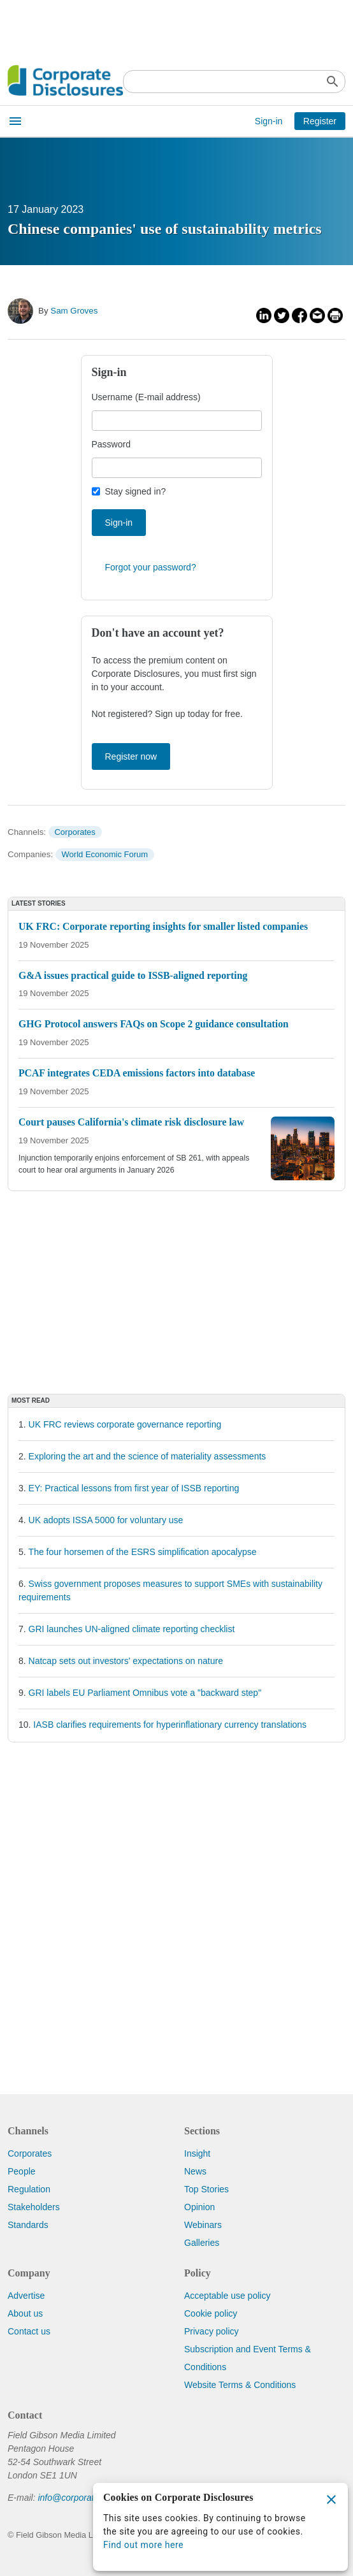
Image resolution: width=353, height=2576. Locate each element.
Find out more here (143, 2545)
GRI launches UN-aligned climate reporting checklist (132, 1629)
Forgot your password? (150, 567)
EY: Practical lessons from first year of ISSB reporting (134, 1488)
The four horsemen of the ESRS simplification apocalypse (143, 1552)
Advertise (26, 2295)
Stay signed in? (135, 491)
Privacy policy (211, 2331)
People (22, 2171)
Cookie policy (210, 2313)
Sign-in (269, 121)
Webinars (203, 2225)
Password (111, 444)
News (195, 2171)
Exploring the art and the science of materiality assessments (147, 1456)
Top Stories (206, 2189)
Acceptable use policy (227, 2295)
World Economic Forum (105, 854)
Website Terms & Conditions (240, 2385)
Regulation (29, 2189)
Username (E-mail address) (146, 397)
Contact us (29, 2331)
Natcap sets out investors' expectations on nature (126, 1661)
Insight (197, 2153)
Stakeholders (34, 2207)
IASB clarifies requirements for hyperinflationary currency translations (169, 1724)
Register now (131, 756)
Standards (28, 2225)
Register (319, 121)
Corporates (74, 832)
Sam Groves (73, 310)
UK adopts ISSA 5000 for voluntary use (106, 1520)
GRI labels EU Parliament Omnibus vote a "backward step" (145, 1693)
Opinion (199, 2207)
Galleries (201, 2243)
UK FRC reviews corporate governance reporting (125, 1424)
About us (25, 2313)
